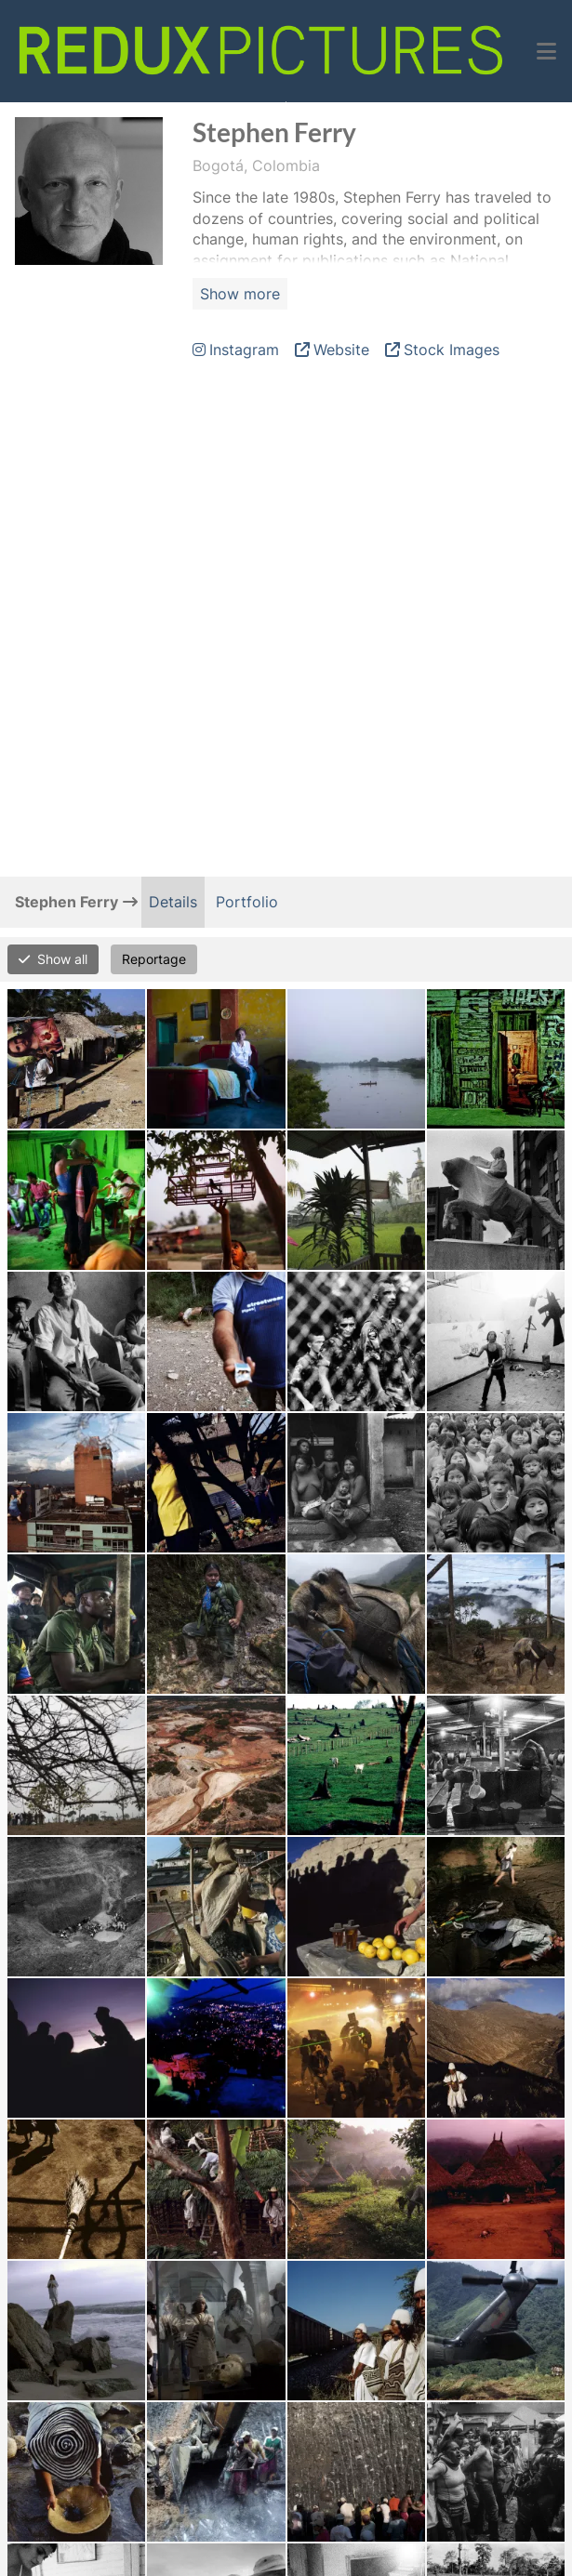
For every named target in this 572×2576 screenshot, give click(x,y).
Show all (62, 959)
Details (173, 901)
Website (341, 349)
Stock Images (451, 349)
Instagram (244, 349)
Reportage (154, 959)
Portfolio (247, 901)
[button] (546, 51)
